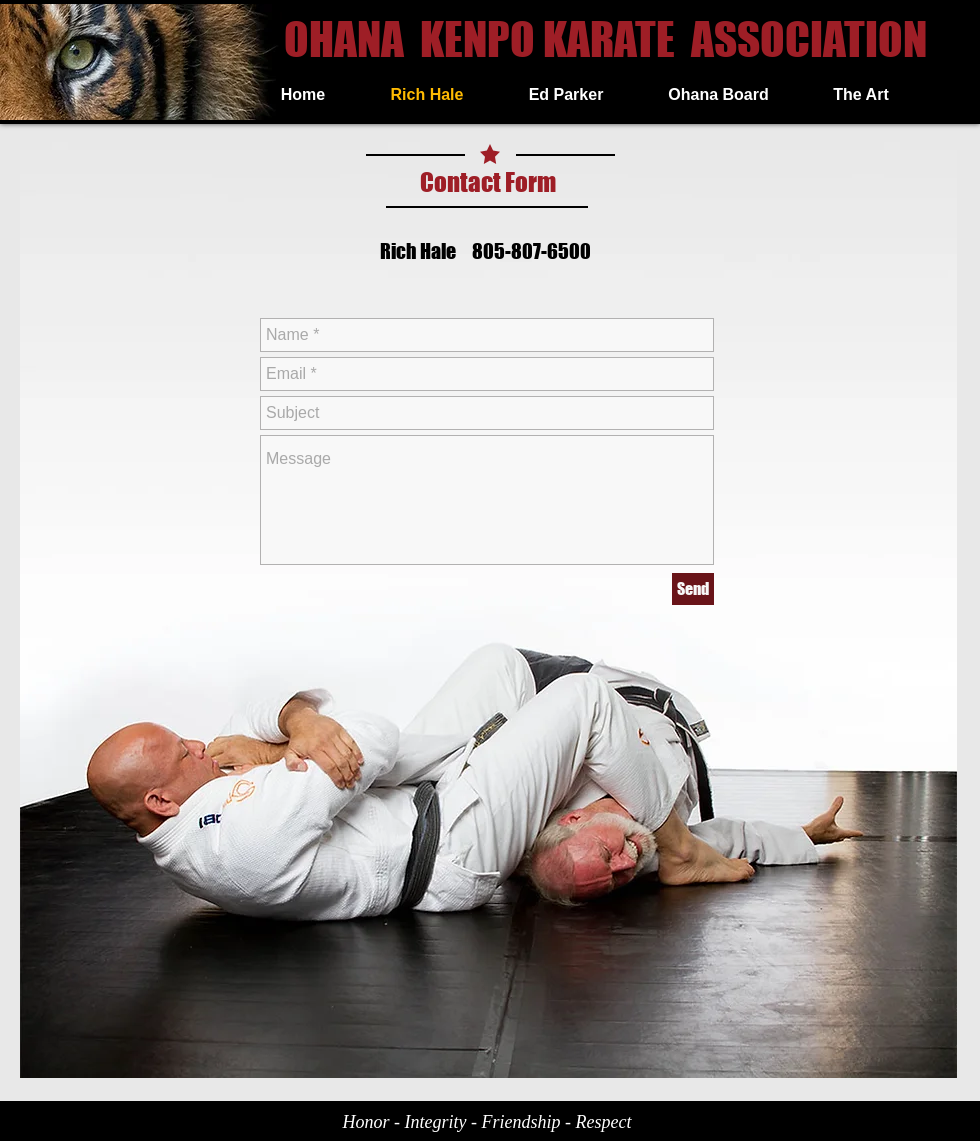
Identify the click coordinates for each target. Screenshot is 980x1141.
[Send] (693, 589)
